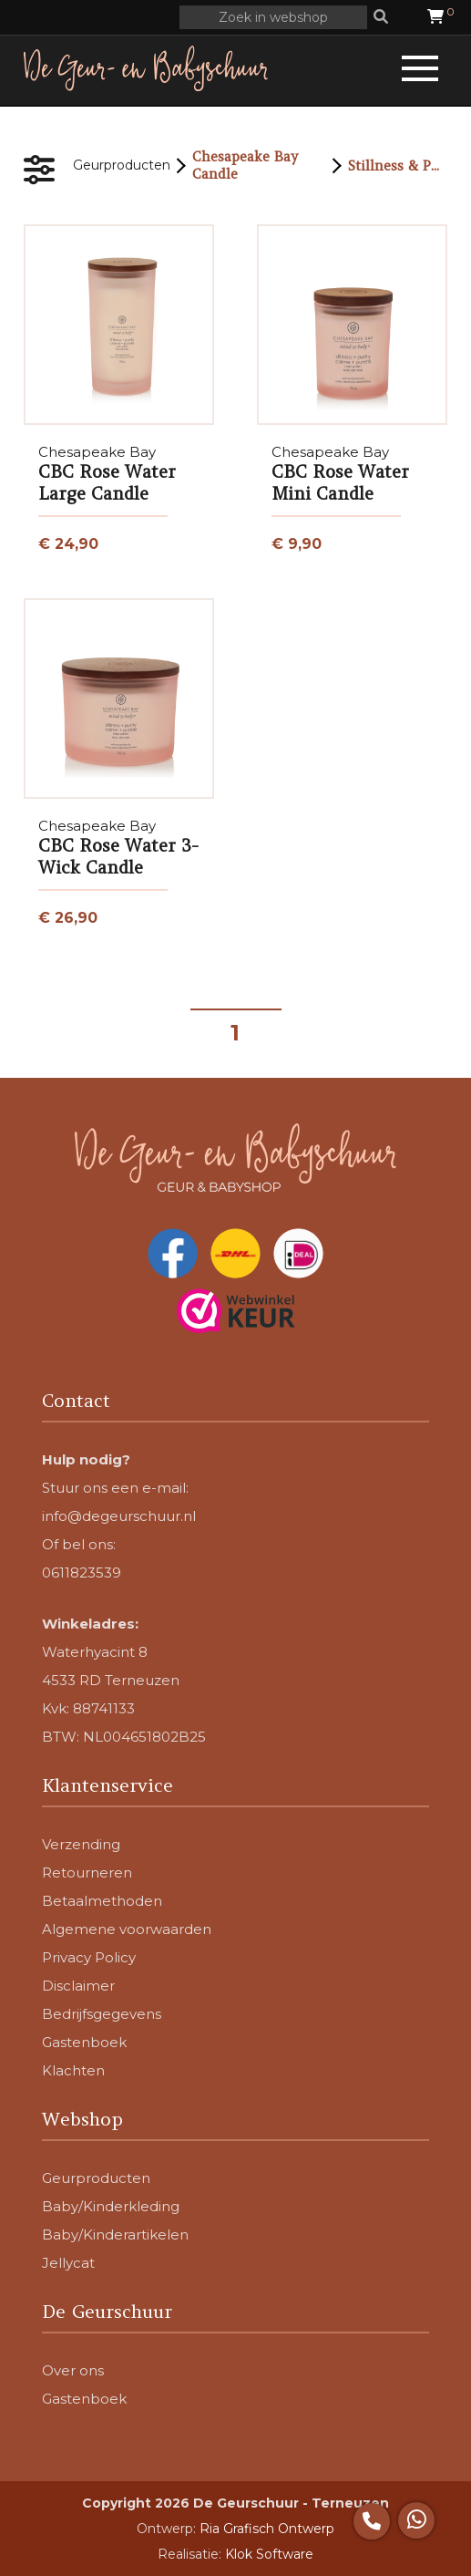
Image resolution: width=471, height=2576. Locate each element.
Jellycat (68, 2262)
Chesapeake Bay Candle (245, 165)
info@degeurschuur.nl (119, 1516)
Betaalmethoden (102, 1900)
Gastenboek (84, 2042)
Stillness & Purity (397, 165)
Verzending (81, 1844)
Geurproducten (121, 165)
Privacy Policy (89, 1957)
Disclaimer (78, 1985)
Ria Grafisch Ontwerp (267, 2528)
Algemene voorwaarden (126, 1929)
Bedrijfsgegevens (101, 2014)
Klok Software (269, 2554)
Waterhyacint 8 (95, 1651)
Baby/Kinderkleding (110, 2206)
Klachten (73, 2070)
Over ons (73, 2370)
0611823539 (81, 1572)
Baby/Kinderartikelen (115, 2234)
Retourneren (87, 1872)
